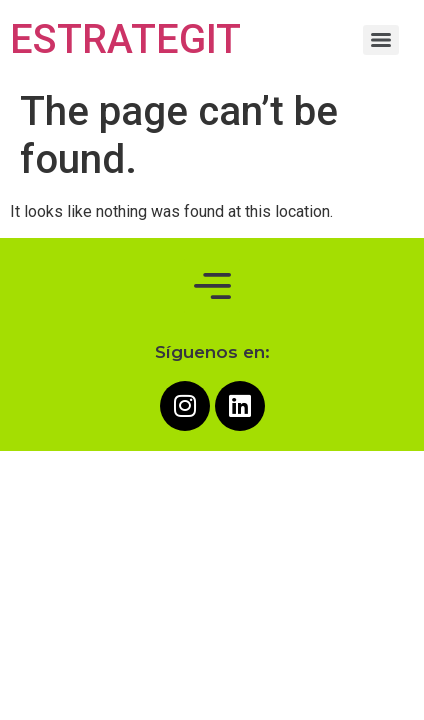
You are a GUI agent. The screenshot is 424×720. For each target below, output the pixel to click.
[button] (212, 286)
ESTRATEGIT (125, 39)
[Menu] (381, 40)
